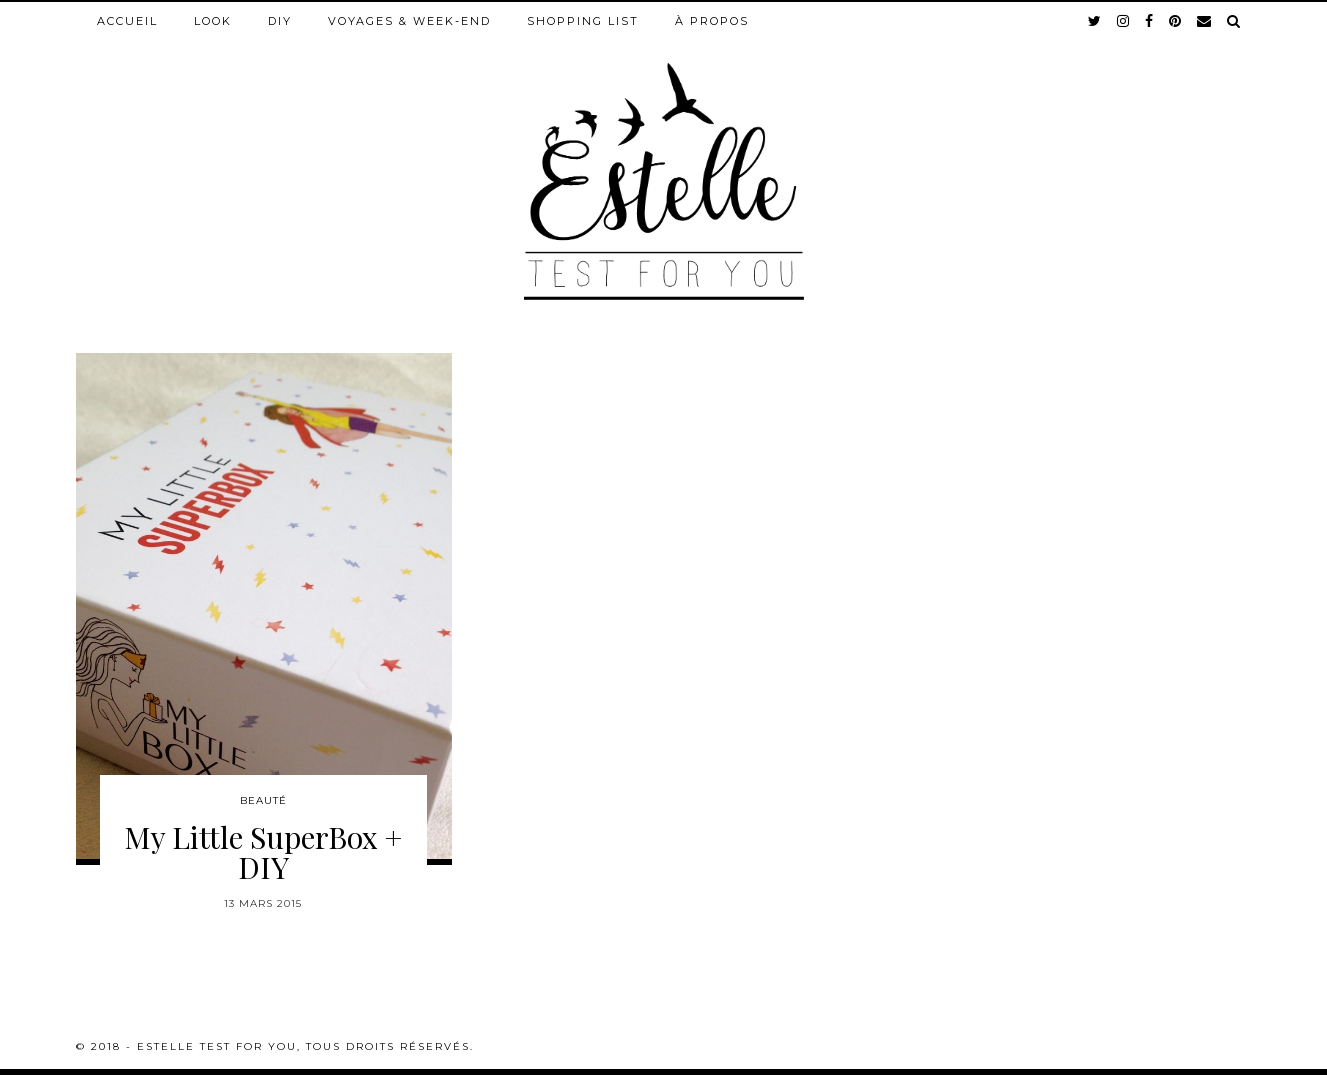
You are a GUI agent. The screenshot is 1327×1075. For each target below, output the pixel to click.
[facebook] (1150, 21)
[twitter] (1095, 21)
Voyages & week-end (409, 21)
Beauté (263, 800)
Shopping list (583, 21)
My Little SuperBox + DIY (263, 852)
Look (213, 21)
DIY (280, 21)
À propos (712, 21)
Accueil (127, 21)
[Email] (1205, 21)
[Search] (1234, 21)
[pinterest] (1176, 21)
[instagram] (1124, 21)
